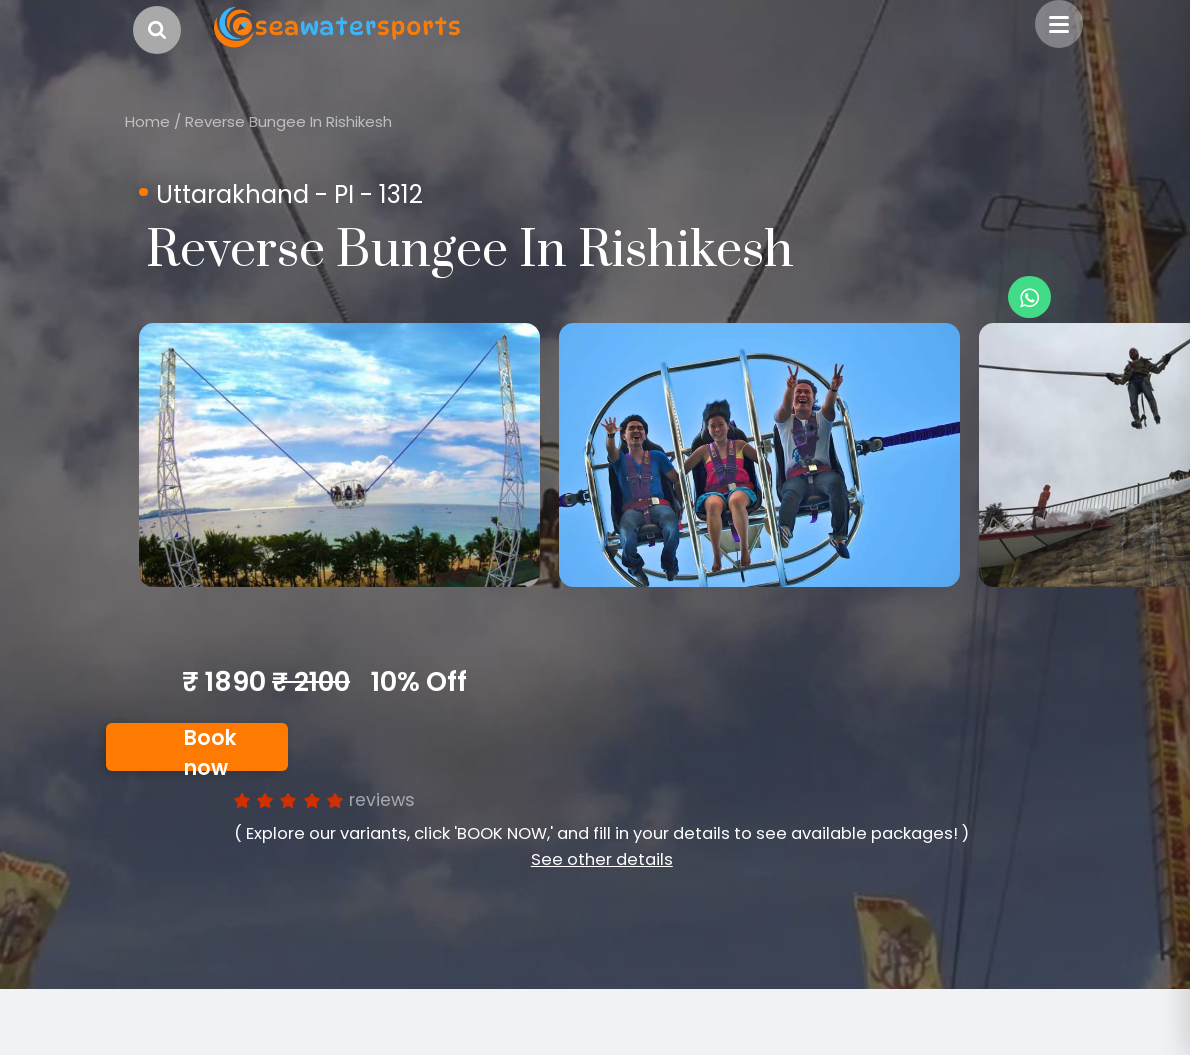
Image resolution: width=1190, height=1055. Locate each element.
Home (147, 121)
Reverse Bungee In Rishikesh (288, 121)
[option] (339, 455)
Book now (210, 748)
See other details (602, 859)
